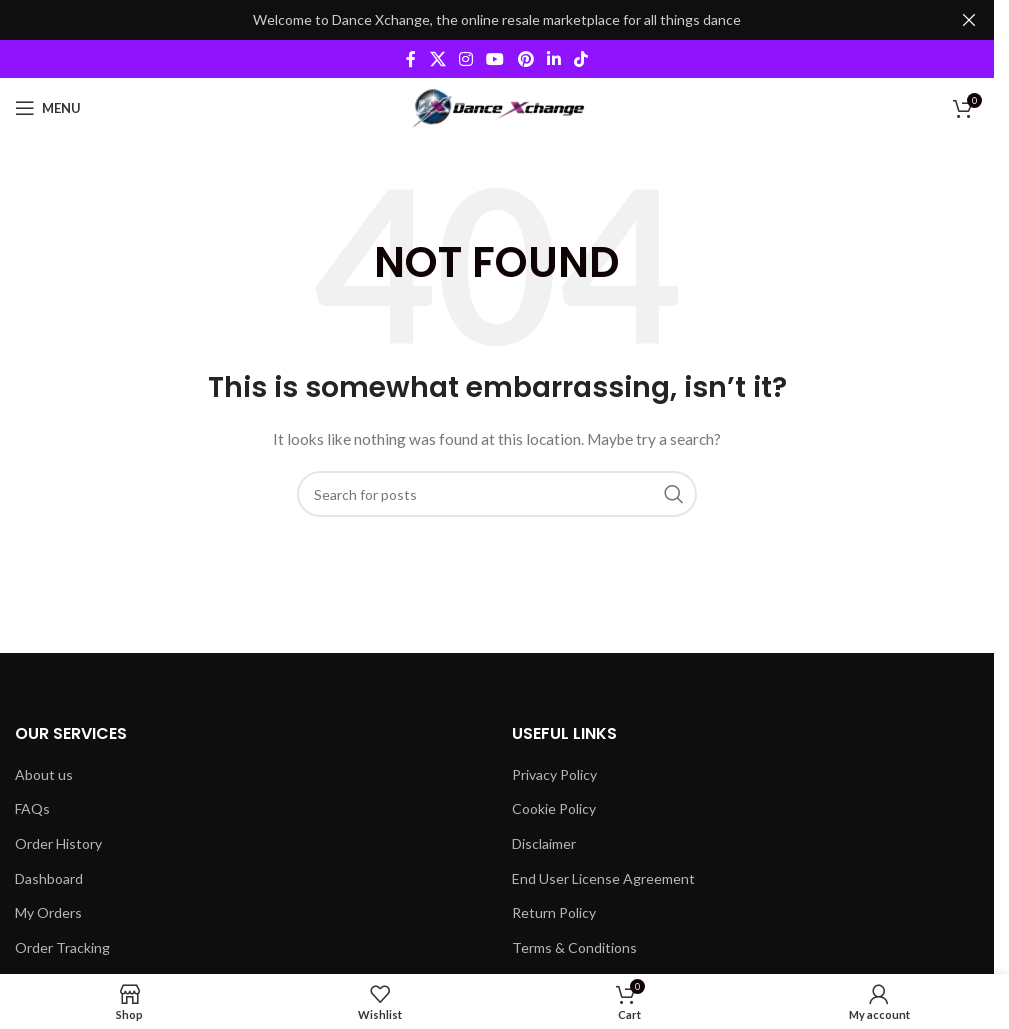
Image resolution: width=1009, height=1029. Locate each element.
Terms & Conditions (574, 947)
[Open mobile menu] (48, 108)
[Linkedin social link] (553, 59)
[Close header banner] (969, 20)
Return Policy (554, 912)
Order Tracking (62, 947)
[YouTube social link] (495, 59)
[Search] (497, 494)
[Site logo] (497, 106)
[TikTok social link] (581, 59)
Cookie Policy (554, 808)
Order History (58, 843)
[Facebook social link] (411, 59)
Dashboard (49, 878)
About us (44, 774)
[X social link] (437, 59)
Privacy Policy (554, 774)
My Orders (48, 912)
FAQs (32, 808)
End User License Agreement (603, 878)
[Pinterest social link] (525, 59)
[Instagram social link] (465, 59)
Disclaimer (544, 843)
